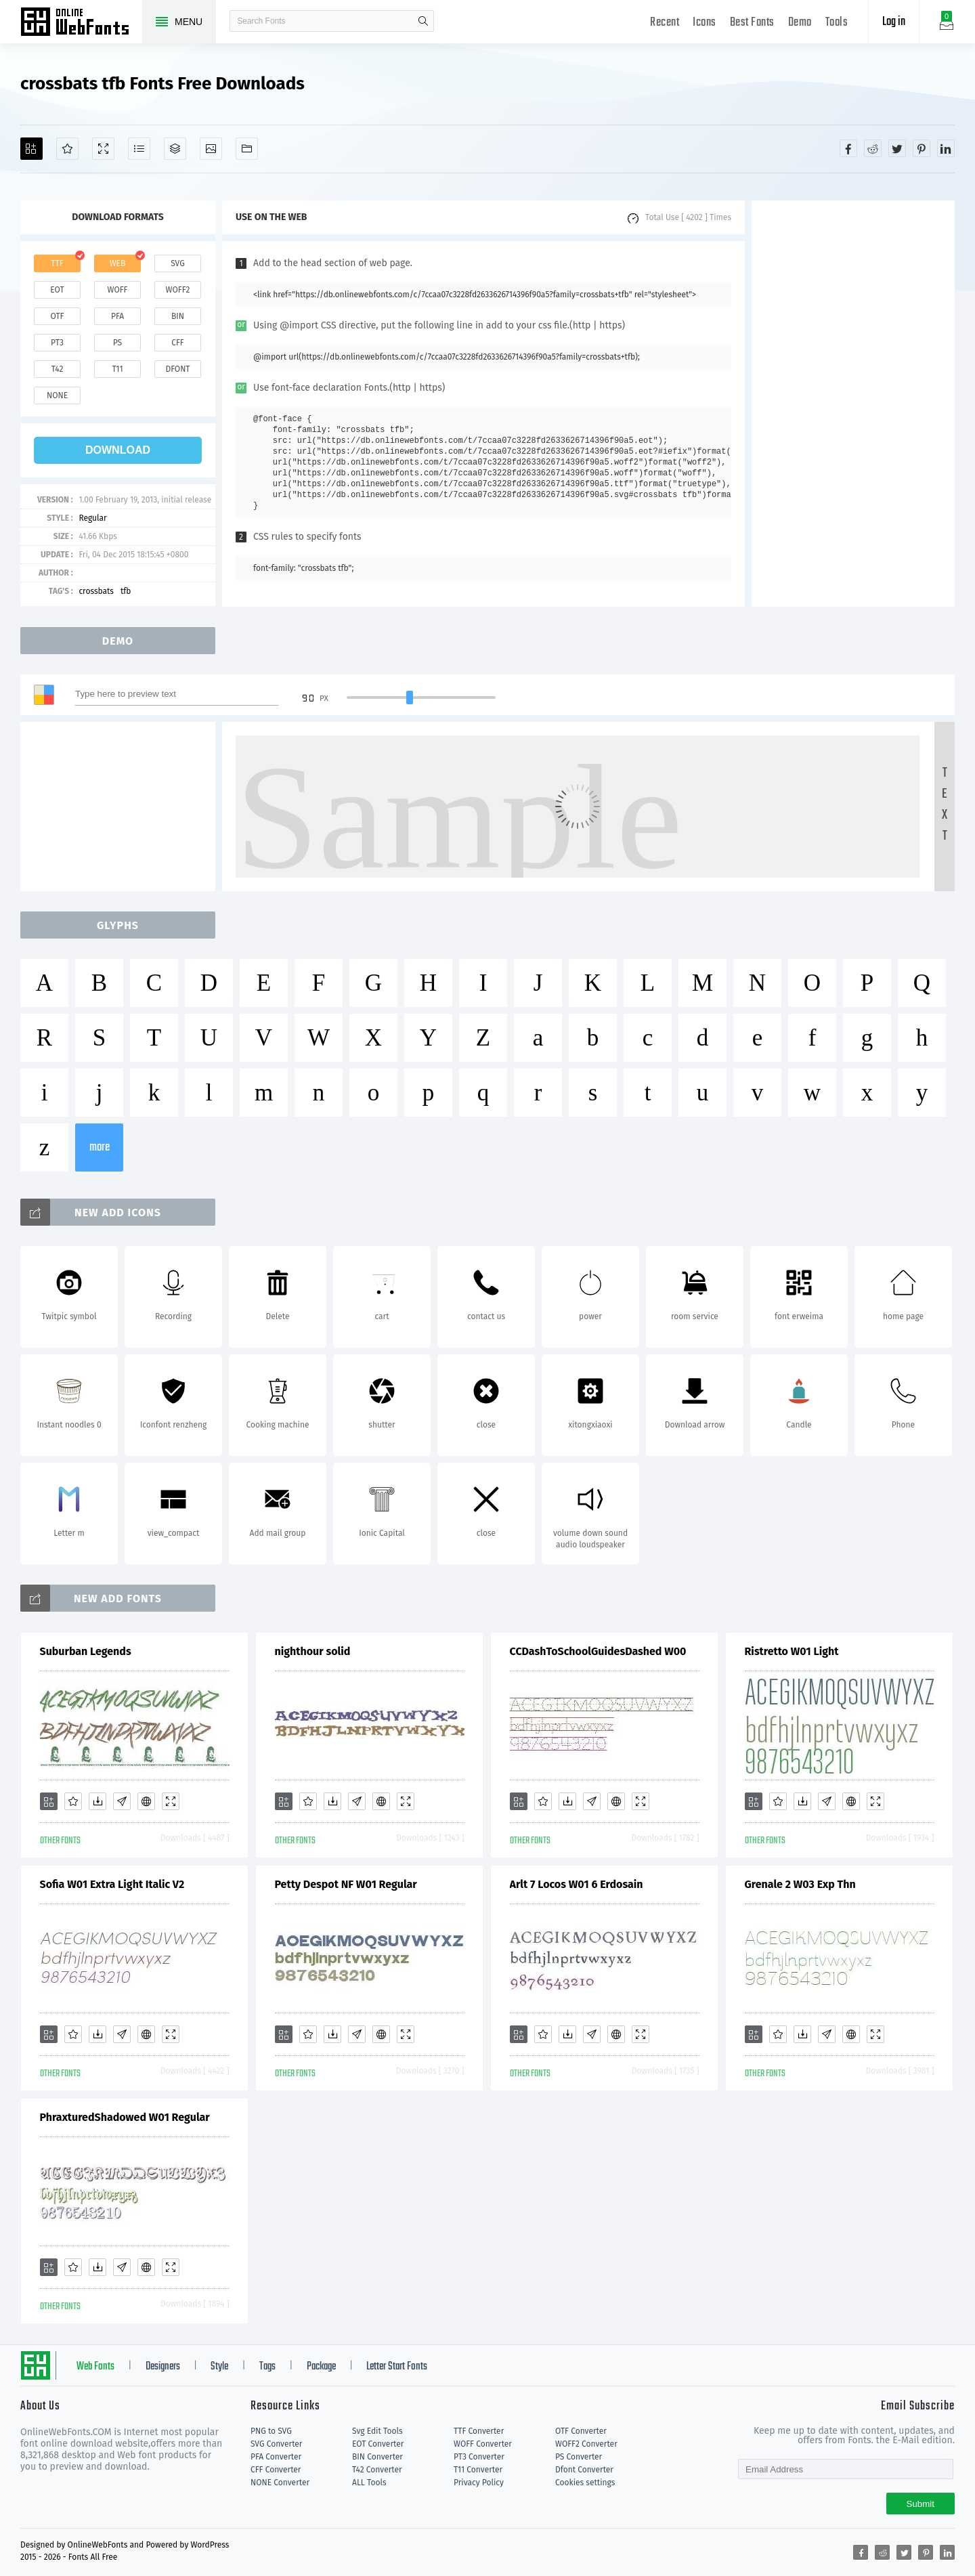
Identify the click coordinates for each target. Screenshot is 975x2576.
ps (117, 342)
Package (321, 2367)
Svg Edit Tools (377, 2431)
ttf (57, 263)
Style (219, 2367)
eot (57, 290)
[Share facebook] (848, 148)
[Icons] (211, 148)
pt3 (57, 342)
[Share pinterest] (921, 148)
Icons (704, 23)
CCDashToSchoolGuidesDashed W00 (598, 1651)
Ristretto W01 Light (792, 1651)
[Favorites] (67, 148)
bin (177, 316)
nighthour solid (313, 1651)
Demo (800, 23)
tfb (126, 591)
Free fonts (81, 23)
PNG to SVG (271, 2431)
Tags (267, 2367)
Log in (893, 22)
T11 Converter (478, 2469)
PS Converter (578, 2457)
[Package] (175, 148)
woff (117, 290)
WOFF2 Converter (586, 2444)
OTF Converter (581, 2431)
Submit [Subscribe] (920, 2504)
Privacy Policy (479, 2482)
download (117, 450)
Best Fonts (752, 23)
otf (57, 316)
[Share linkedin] (946, 148)
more (99, 1147)
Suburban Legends (85, 1651)
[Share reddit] (873, 148)
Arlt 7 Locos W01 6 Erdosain (576, 1884)
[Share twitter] (897, 148)
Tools (836, 23)
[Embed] (146, 1801)
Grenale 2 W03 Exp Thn (800, 1884)
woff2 (178, 290)
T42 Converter (377, 2469)
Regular (92, 518)
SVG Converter (276, 2444)
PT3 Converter (479, 2457)
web (118, 263)
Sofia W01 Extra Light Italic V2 (112, 1884)
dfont (177, 369)
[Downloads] (97, 1801)
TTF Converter (479, 2431)
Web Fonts (95, 2367)
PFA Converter (276, 2457)
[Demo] (103, 148)
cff (177, 342)
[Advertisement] (853, 403)
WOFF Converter (483, 2444)
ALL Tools (369, 2482)
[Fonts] (247, 148)
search (423, 21)
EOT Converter (378, 2444)
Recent (664, 23)
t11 (117, 369)
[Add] (31, 148)
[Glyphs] (139, 148)
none (57, 395)
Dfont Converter (584, 2469)
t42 (57, 369)
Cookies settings (585, 2482)
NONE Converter (280, 2482)
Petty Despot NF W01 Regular (346, 1884)
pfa (117, 316)
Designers (163, 2367)
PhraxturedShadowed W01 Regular (125, 2117)
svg (177, 263)
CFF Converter (276, 2469)
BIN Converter (377, 2457)
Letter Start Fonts (396, 2367)
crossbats (96, 591)
